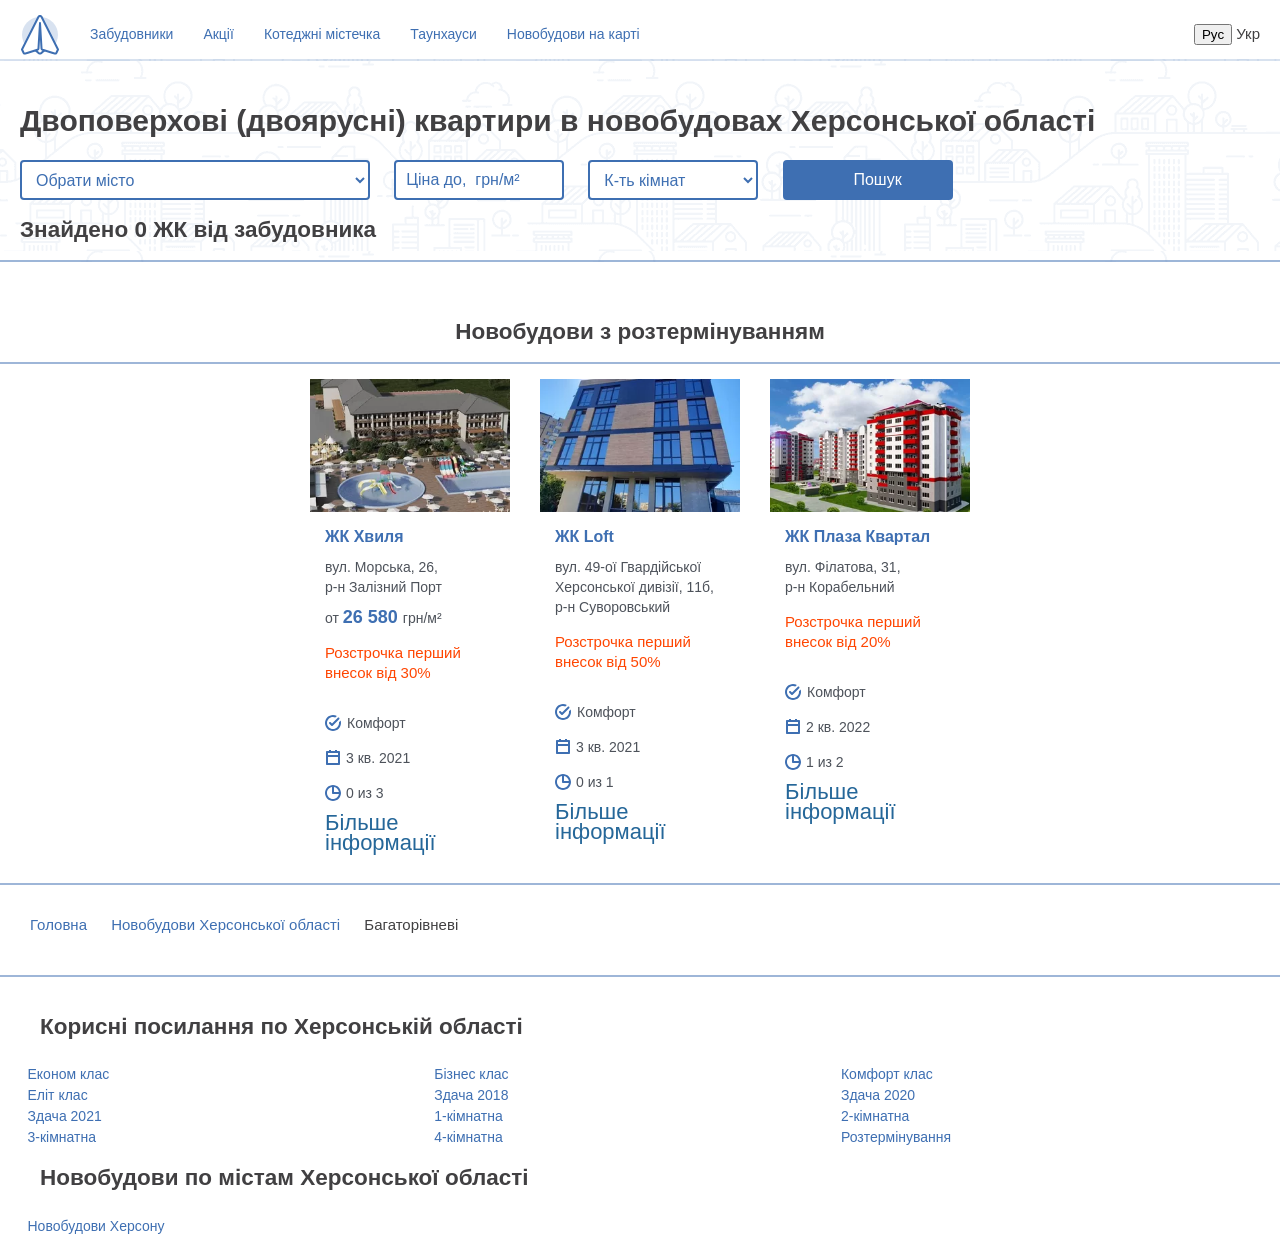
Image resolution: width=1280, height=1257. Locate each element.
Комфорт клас (887, 1074)
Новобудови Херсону (96, 1226)
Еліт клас (58, 1095)
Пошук (877, 179)
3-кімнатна (62, 1137)
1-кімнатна (468, 1116)
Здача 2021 (65, 1116)
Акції (218, 34)
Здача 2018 (471, 1095)
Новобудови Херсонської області (225, 924)
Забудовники (131, 34)
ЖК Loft (584, 536)
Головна (58, 924)
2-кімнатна (875, 1116)
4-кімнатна (468, 1137)
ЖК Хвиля (364, 536)
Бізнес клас (471, 1074)
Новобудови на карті (573, 34)
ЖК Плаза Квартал (857, 536)
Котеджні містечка (322, 34)
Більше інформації (380, 832)
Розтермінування (896, 1137)
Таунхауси (443, 34)
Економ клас (69, 1074)
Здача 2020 (878, 1095)
